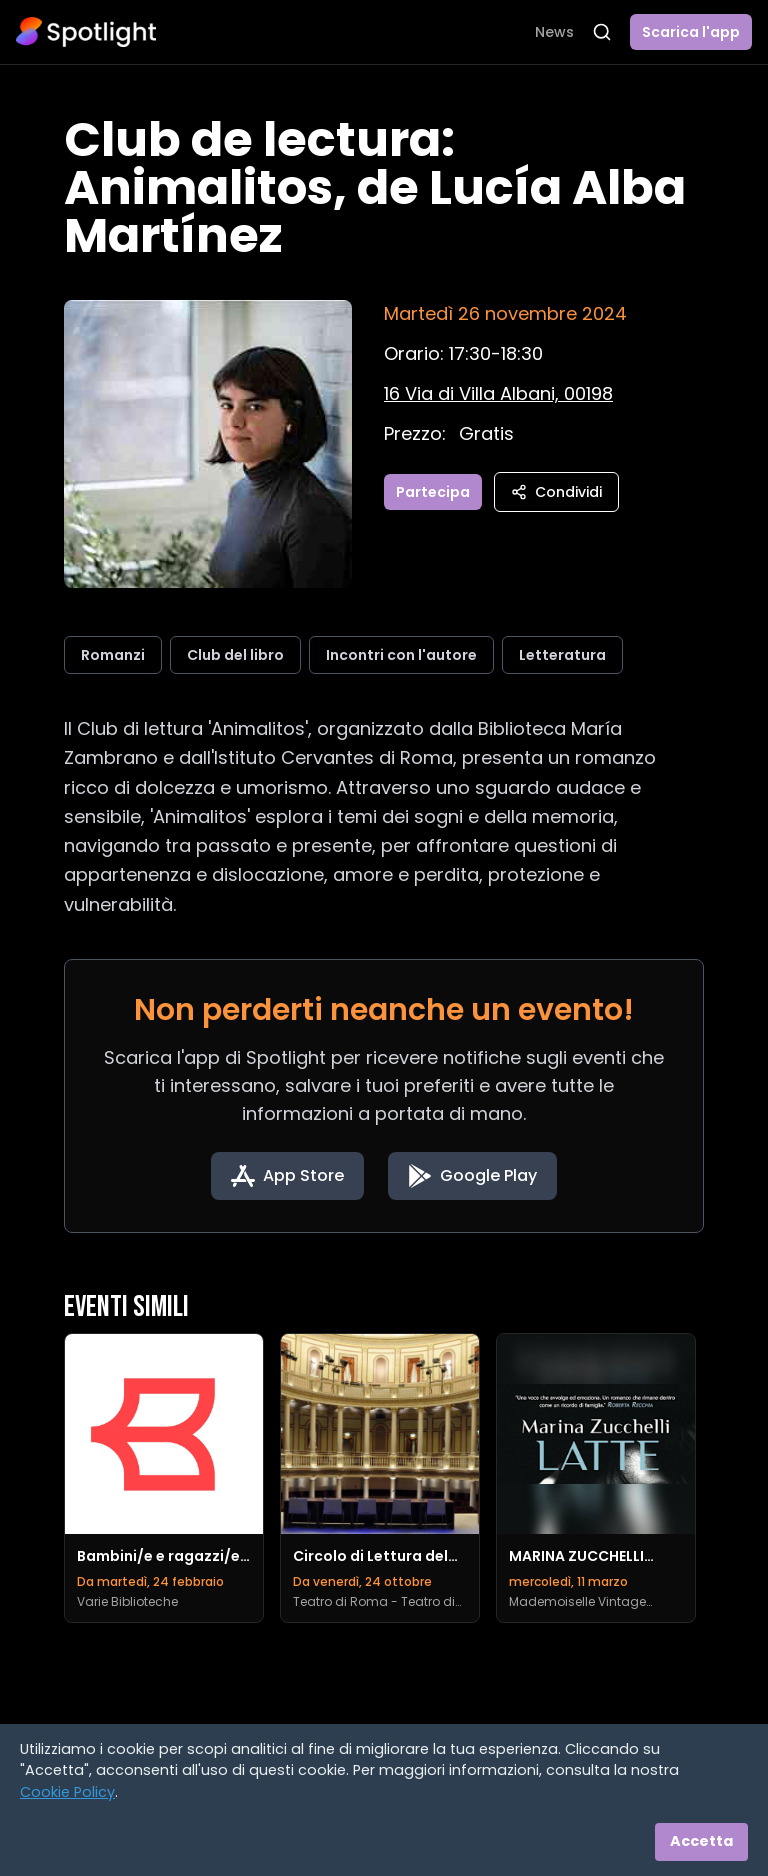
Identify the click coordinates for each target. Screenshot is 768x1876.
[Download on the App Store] (287, 1176)
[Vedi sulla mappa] (498, 393)
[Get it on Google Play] (472, 1176)
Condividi (556, 492)
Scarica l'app (691, 32)
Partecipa (433, 492)
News (554, 32)
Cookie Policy (67, 1792)
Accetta (701, 1841)
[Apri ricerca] (602, 32)
